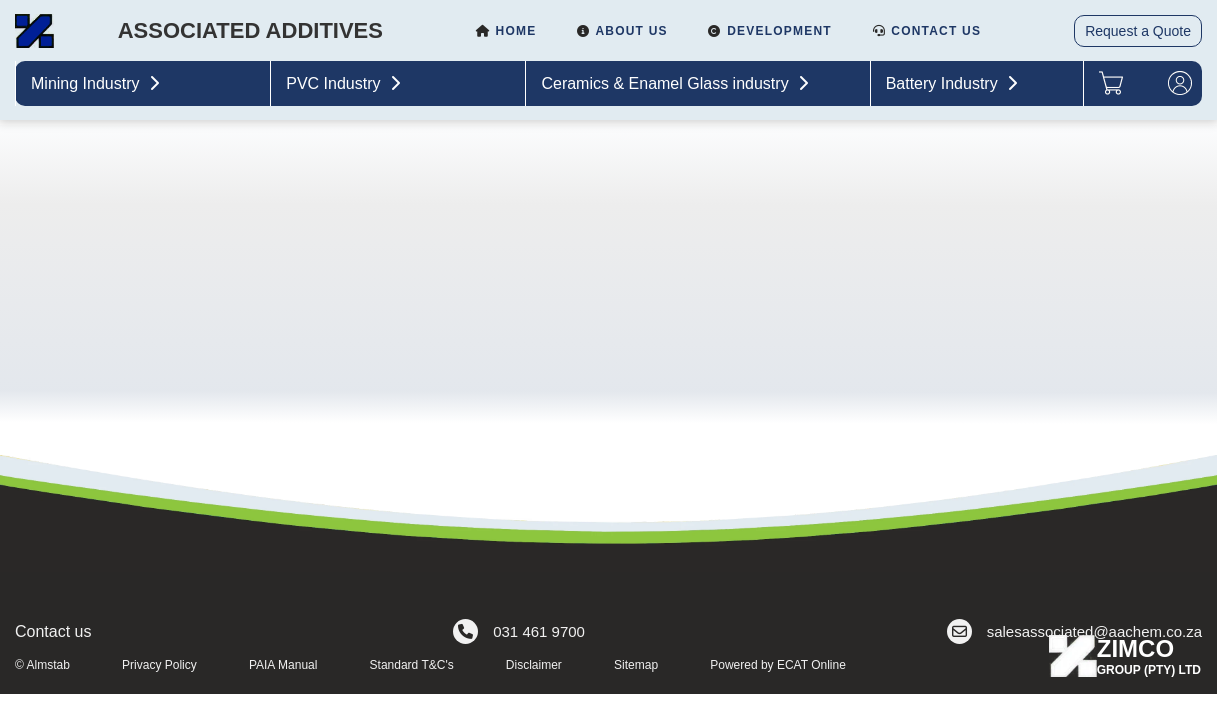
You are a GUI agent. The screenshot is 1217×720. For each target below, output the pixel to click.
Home (506, 31)
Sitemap (636, 665)
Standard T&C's (412, 665)
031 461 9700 (519, 631)
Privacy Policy (159, 665)
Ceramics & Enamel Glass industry (677, 83)
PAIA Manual (283, 665)
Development (770, 31)
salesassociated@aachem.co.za (1074, 631)
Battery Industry (954, 83)
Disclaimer (534, 665)
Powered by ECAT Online (778, 665)
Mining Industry (97, 83)
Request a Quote (1138, 31)
